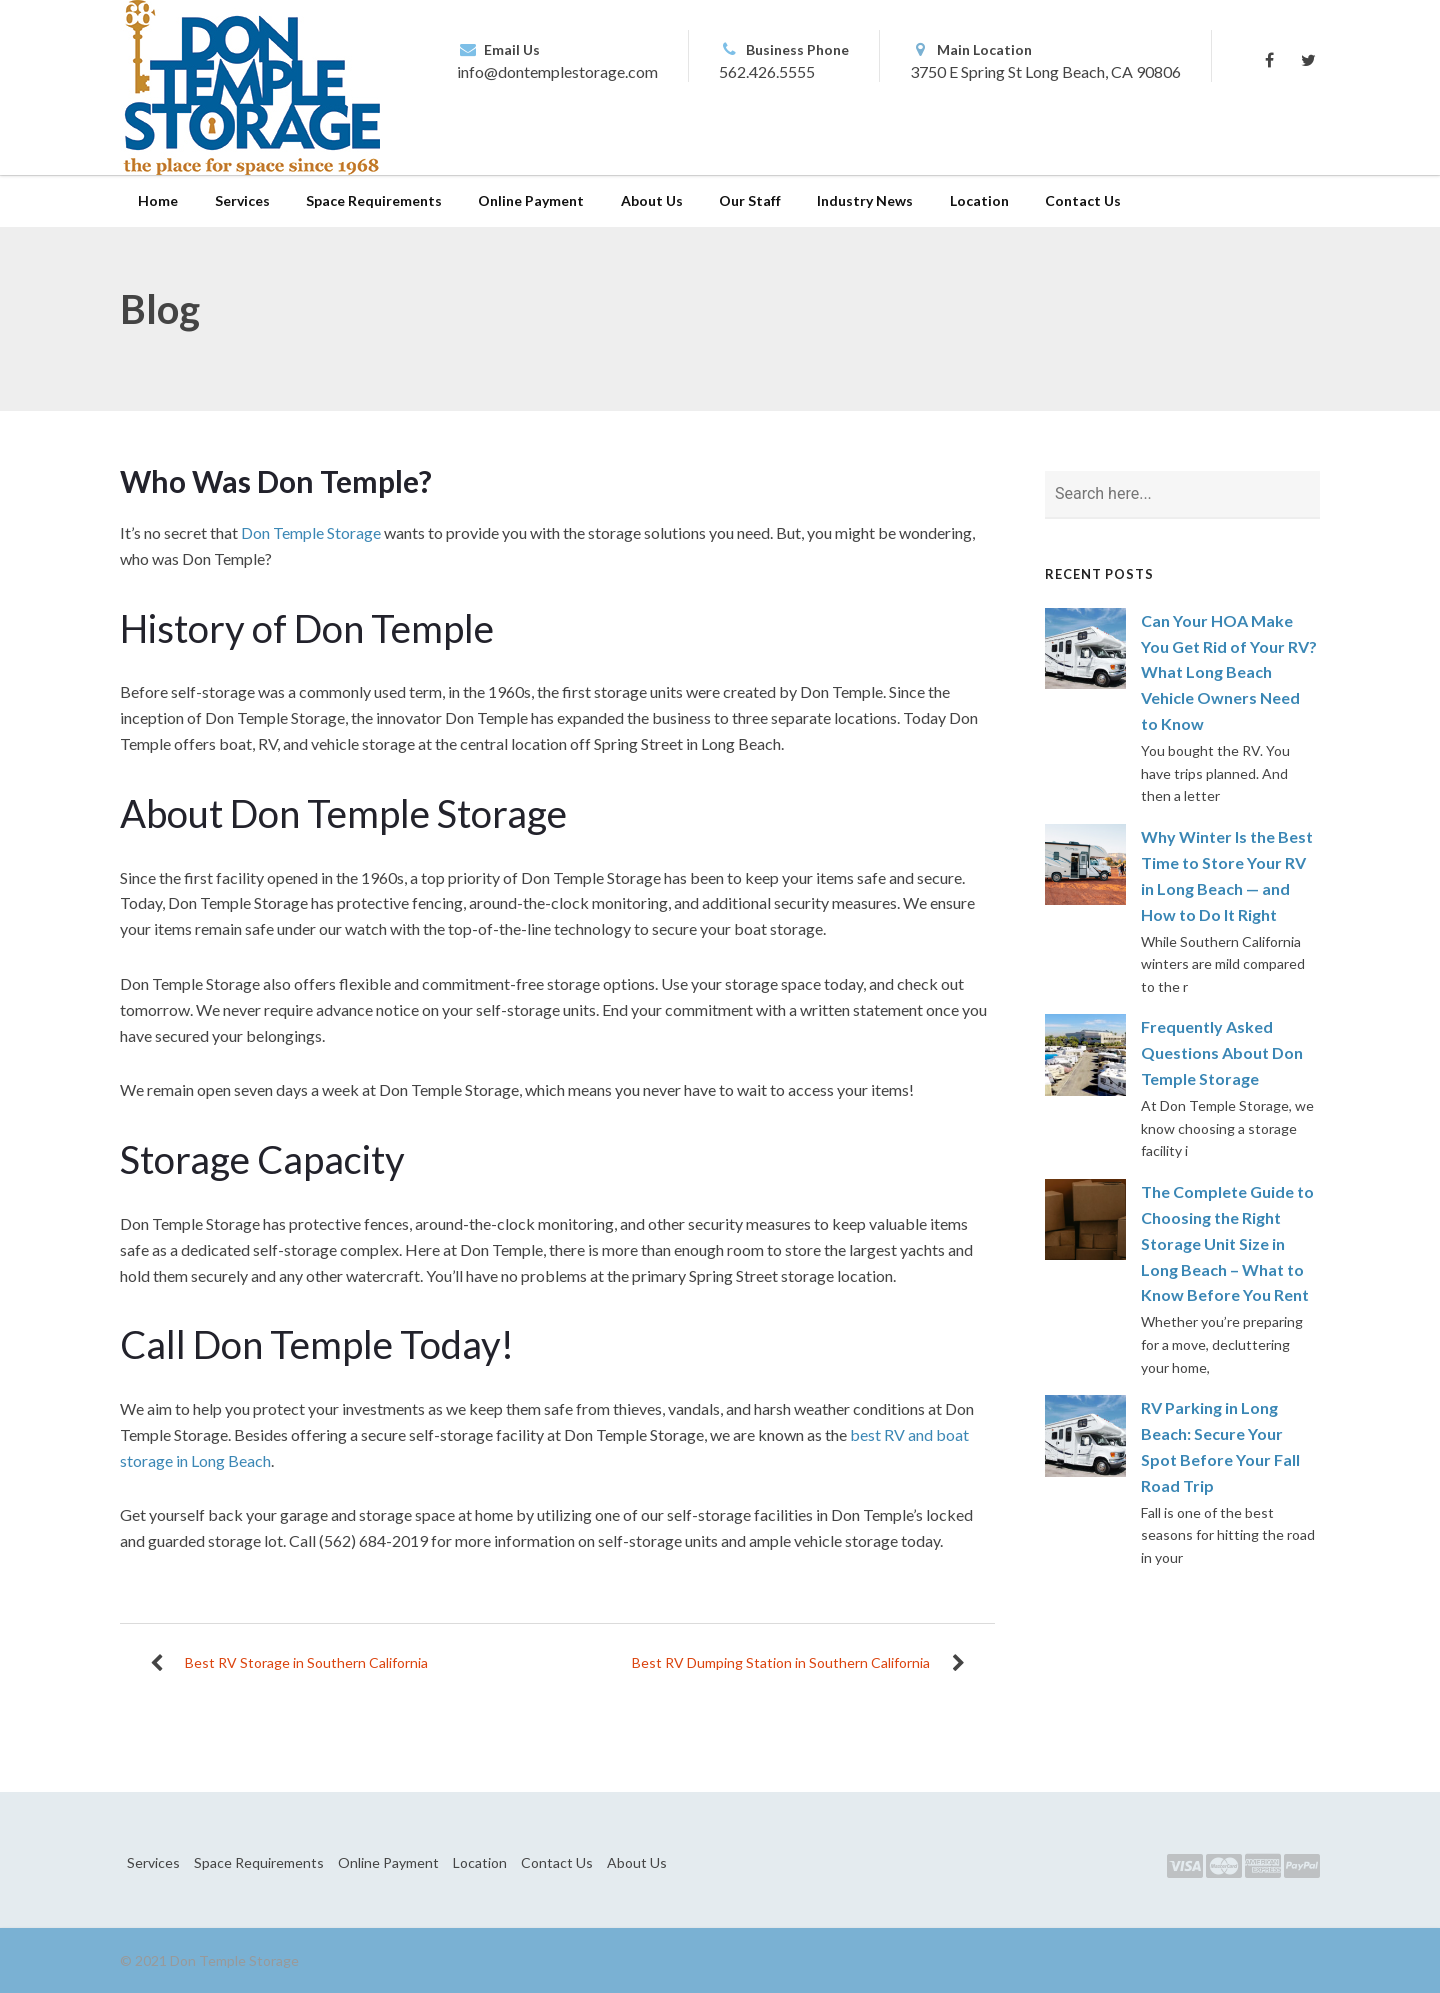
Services (242, 200)
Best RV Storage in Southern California (306, 1662)
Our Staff (750, 200)
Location (979, 200)
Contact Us (1083, 200)
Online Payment (531, 200)
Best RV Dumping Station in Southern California (781, 1662)
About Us (652, 200)
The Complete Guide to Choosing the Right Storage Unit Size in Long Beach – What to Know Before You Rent (1227, 1243)
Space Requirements (374, 200)
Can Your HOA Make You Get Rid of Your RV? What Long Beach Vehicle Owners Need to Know (1229, 672)
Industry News (865, 200)
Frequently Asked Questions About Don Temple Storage (1222, 1052)
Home (158, 200)
